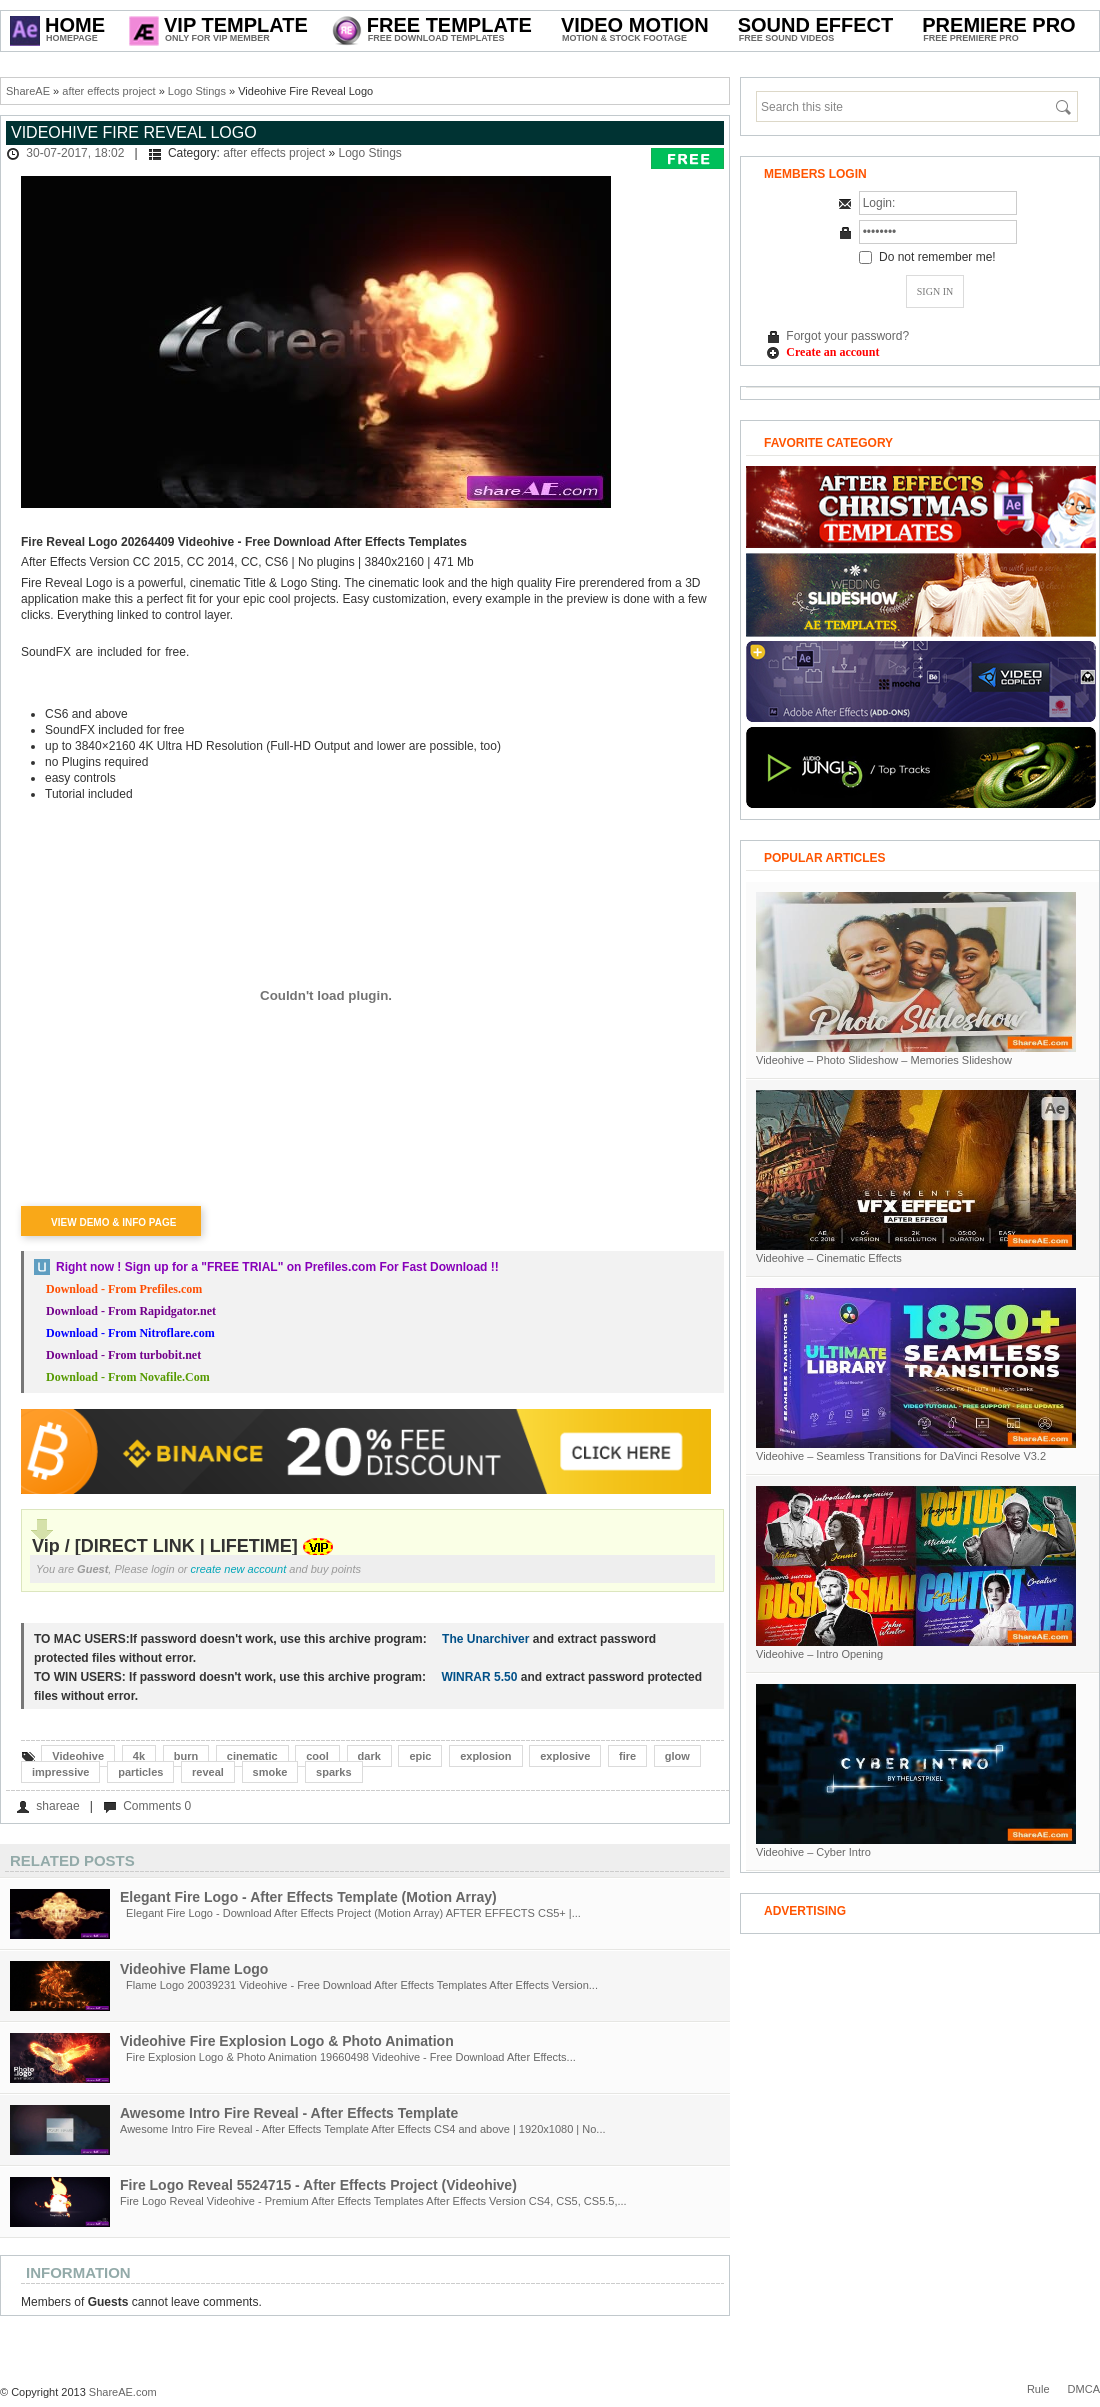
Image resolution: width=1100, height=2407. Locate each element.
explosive (565, 1756)
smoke (270, 1772)
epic (420, 1756)
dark (369, 1756)
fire (627, 1756)
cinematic (252, 1756)
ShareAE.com (123, 2392)
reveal (208, 1772)
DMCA (1084, 2389)
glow (677, 1756)
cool (317, 1756)
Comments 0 (157, 1806)
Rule (1038, 2389)
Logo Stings (197, 91)
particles (140, 1772)
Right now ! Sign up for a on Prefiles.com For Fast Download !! (277, 1267)
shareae (57, 1806)
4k (139, 1756)
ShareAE (28, 91)
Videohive (78, 1756)
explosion (485, 1756)
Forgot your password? (847, 336)
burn (186, 1756)
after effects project (108, 91)
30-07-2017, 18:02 (75, 153)
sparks (333, 1772)
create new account (239, 1569)
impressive (60, 1772)
